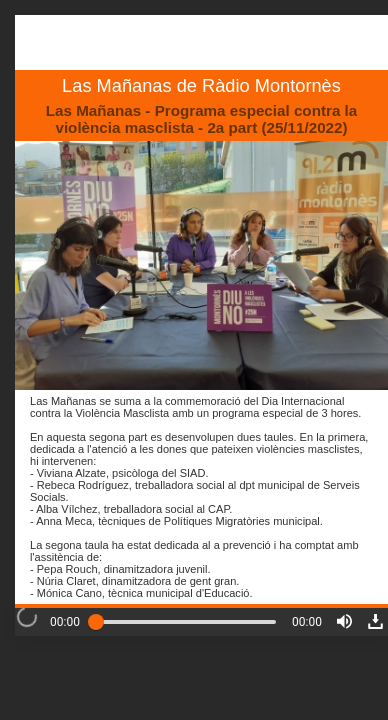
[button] (344, 621)
